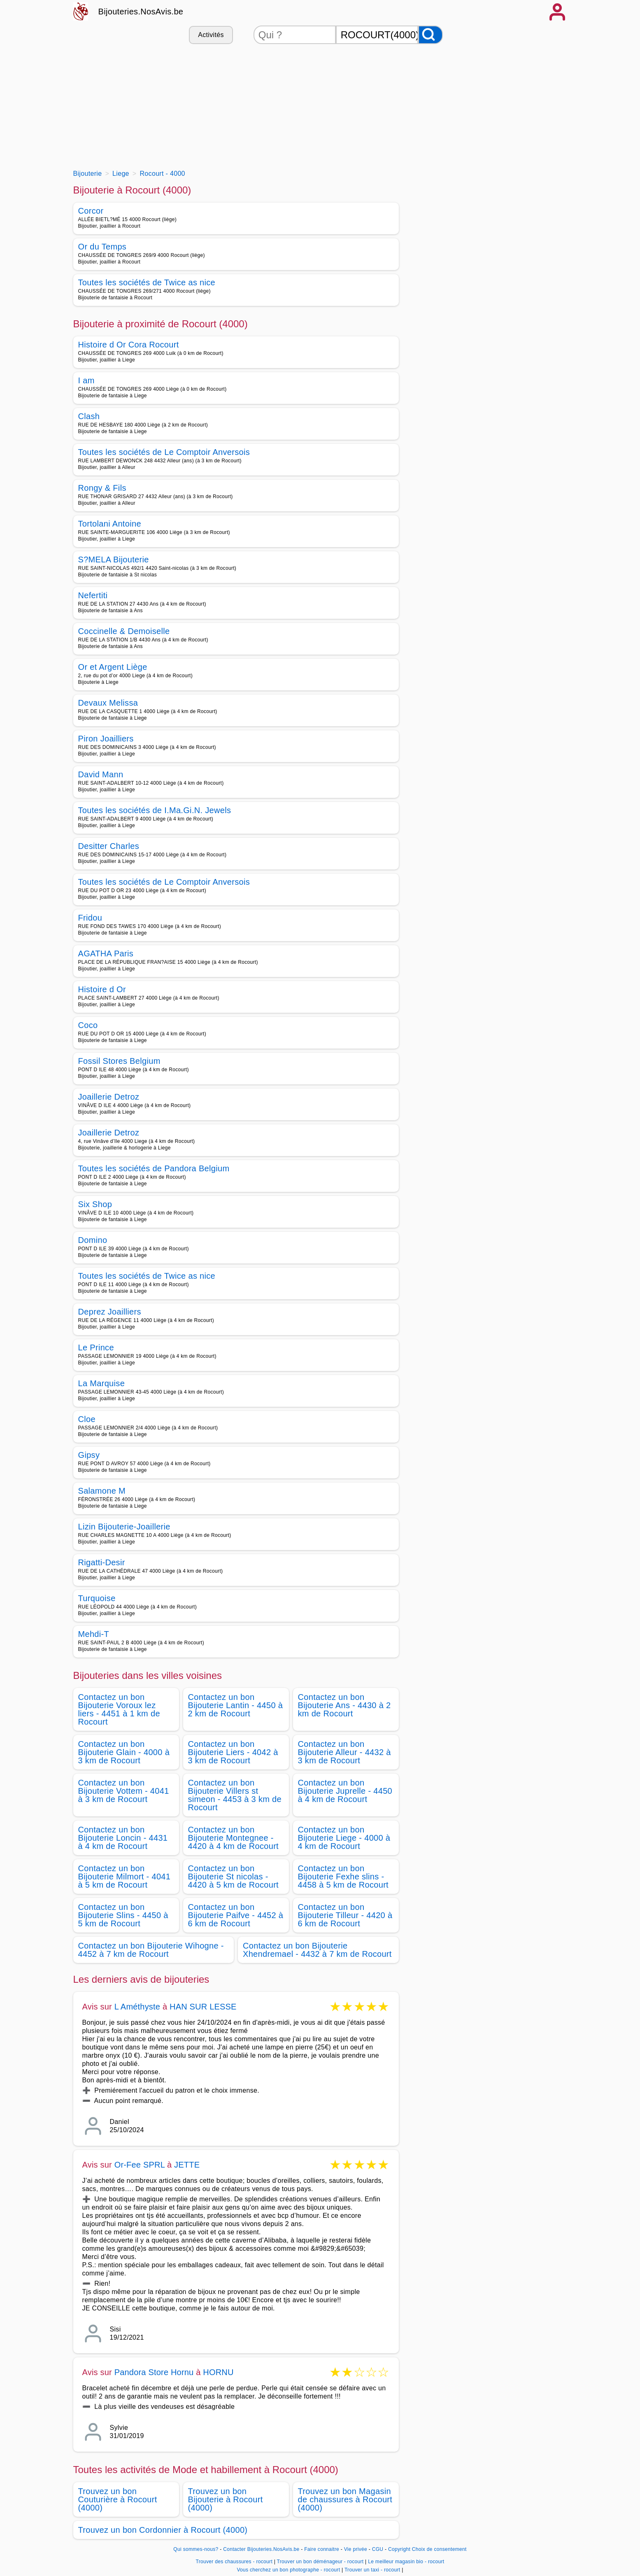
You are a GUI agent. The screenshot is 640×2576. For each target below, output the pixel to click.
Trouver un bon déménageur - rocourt (320, 2561)
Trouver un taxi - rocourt (372, 2570)
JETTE (187, 2164)
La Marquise (101, 1383)
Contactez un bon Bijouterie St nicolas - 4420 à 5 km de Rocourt (233, 1876)
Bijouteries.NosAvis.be (141, 11)
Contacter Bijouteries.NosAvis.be (261, 2549)
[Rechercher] (430, 35)
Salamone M (102, 1490)
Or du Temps (102, 246)
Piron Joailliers (106, 738)
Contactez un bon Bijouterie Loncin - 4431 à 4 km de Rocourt (123, 1838)
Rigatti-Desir (101, 1562)
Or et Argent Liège (112, 667)
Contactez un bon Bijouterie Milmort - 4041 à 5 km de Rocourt (124, 1876)
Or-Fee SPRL (139, 2164)
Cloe (86, 1419)
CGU (378, 2549)
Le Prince (96, 1347)
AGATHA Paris (106, 953)
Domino (92, 1240)
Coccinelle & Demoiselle (124, 631)
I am (86, 380)
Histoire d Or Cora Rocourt (128, 344)
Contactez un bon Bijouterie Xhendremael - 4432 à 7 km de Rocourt (317, 1949)
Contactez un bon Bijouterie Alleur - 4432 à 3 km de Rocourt (344, 1752)
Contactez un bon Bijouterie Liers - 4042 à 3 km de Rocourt (233, 1752)
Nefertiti (93, 595)
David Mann (100, 774)
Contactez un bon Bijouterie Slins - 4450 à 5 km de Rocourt (123, 1915)
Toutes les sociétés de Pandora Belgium (154, 1168)
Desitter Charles (109, 846)
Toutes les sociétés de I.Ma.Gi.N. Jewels (154, 810)
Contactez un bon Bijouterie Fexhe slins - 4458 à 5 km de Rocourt (343, 1876)
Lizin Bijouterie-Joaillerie (124, 1526)
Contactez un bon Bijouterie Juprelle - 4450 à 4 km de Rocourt (345, 1791)
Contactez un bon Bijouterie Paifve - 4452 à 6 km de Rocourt (236, 1915)
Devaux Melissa (108, 702)
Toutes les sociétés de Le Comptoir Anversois (164, 452)
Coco (88, 1025)
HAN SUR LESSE (203, 2006)
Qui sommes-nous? (195, 2549)
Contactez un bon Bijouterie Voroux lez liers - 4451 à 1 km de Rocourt (119, 1709)
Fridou (90, 917)
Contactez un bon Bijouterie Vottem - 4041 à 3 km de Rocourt (123, 1791)
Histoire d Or (102, 989)
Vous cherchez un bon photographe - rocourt (288, 2570)
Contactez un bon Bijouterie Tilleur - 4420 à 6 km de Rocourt (345, 1915)
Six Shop (95, 1204)
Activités (210, 34)
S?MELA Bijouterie (113, 559)
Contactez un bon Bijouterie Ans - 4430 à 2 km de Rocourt (344, 1705)
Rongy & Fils (102, 488)
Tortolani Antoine (109, 523)
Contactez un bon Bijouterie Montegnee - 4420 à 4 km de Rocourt (233, 1838)
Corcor (91, 210)
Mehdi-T (93, 1634)
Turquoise (97, 1598)
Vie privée (355, 2549)
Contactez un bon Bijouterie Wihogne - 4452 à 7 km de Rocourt (151, 1949)
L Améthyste (137, 2006)
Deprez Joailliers (109, 1311)
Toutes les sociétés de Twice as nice (147, 282)
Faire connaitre (321, 2549)
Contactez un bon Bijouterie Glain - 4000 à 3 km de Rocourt (124, 1752)
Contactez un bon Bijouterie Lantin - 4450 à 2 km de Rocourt (235, 1705)
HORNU (218, 2372)
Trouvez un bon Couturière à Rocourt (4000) (117, 2499)
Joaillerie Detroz (109, 1096)
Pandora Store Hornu (154, 2372)
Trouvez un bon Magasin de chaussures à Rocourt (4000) (345, 2499)
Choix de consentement (439, 2549)
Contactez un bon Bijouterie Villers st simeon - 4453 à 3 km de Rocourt (235, 1795)
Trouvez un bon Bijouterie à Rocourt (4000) (225, 2499)
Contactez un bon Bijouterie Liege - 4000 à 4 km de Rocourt (344, 1838)
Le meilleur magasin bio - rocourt (406, 2561)
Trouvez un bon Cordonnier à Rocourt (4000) (163, 2529)
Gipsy (89, 1455)
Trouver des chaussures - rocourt (234, 2561)
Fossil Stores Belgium (119, 1061)
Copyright (399, 2549)
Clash (89, 416)
